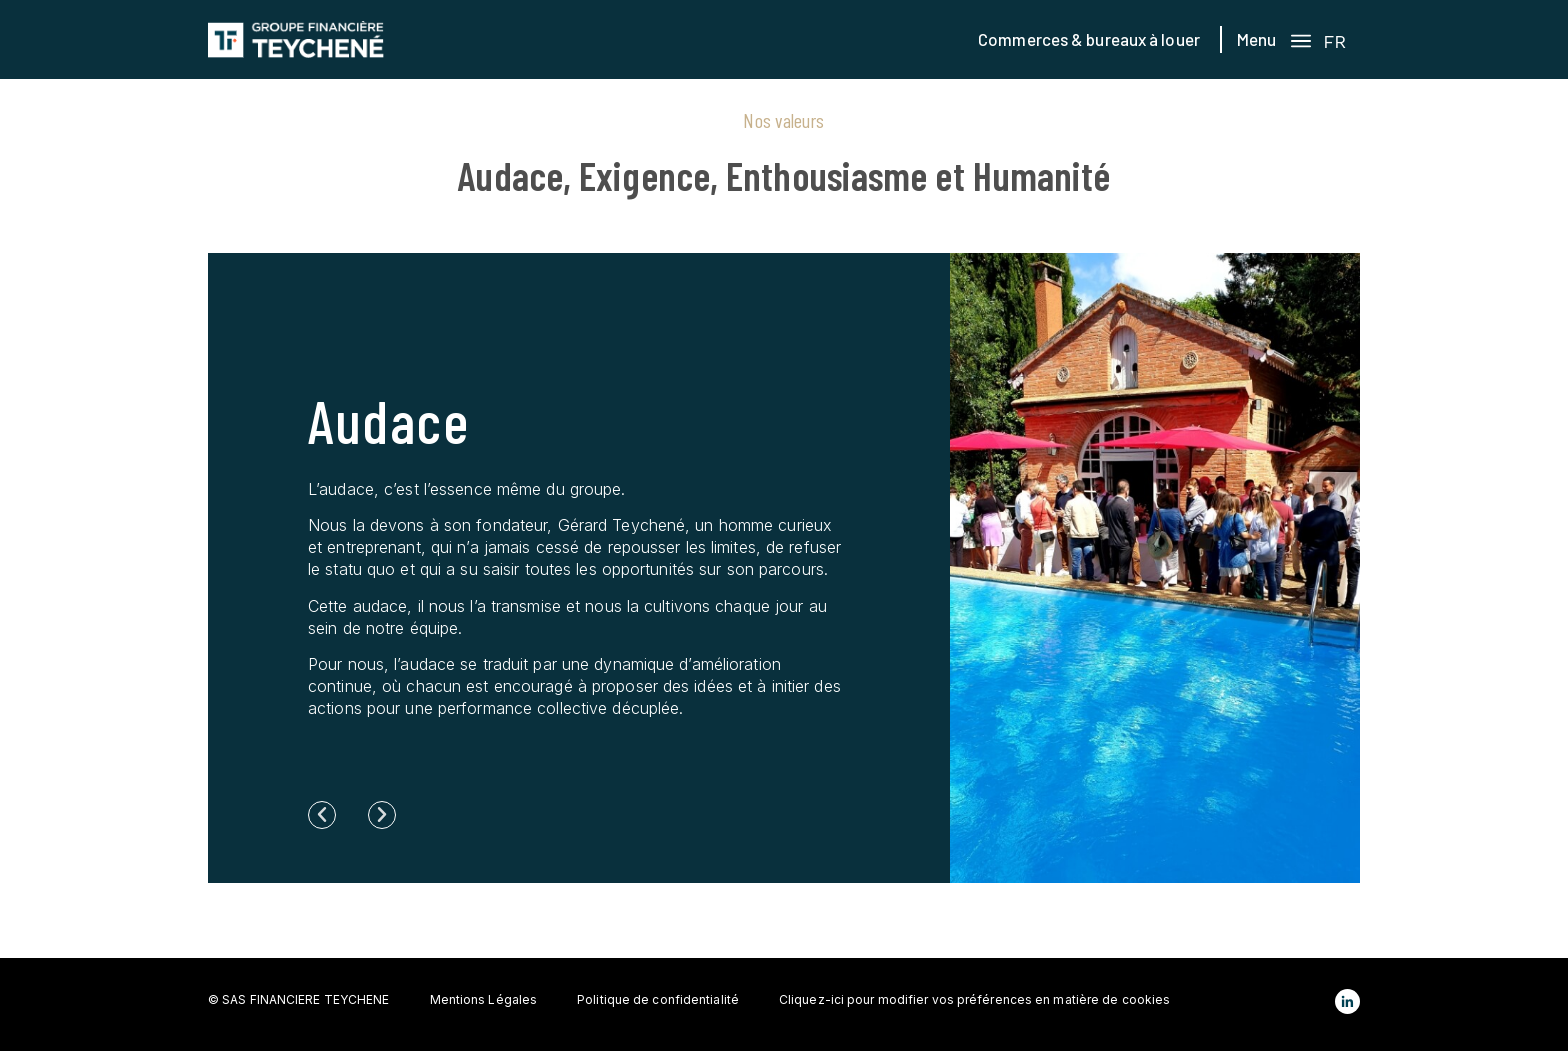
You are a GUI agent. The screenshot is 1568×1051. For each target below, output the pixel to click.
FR (1334, 41)
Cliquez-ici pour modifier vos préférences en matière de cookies (974, 999)
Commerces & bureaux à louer (1089, 39)
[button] (322, 815)
